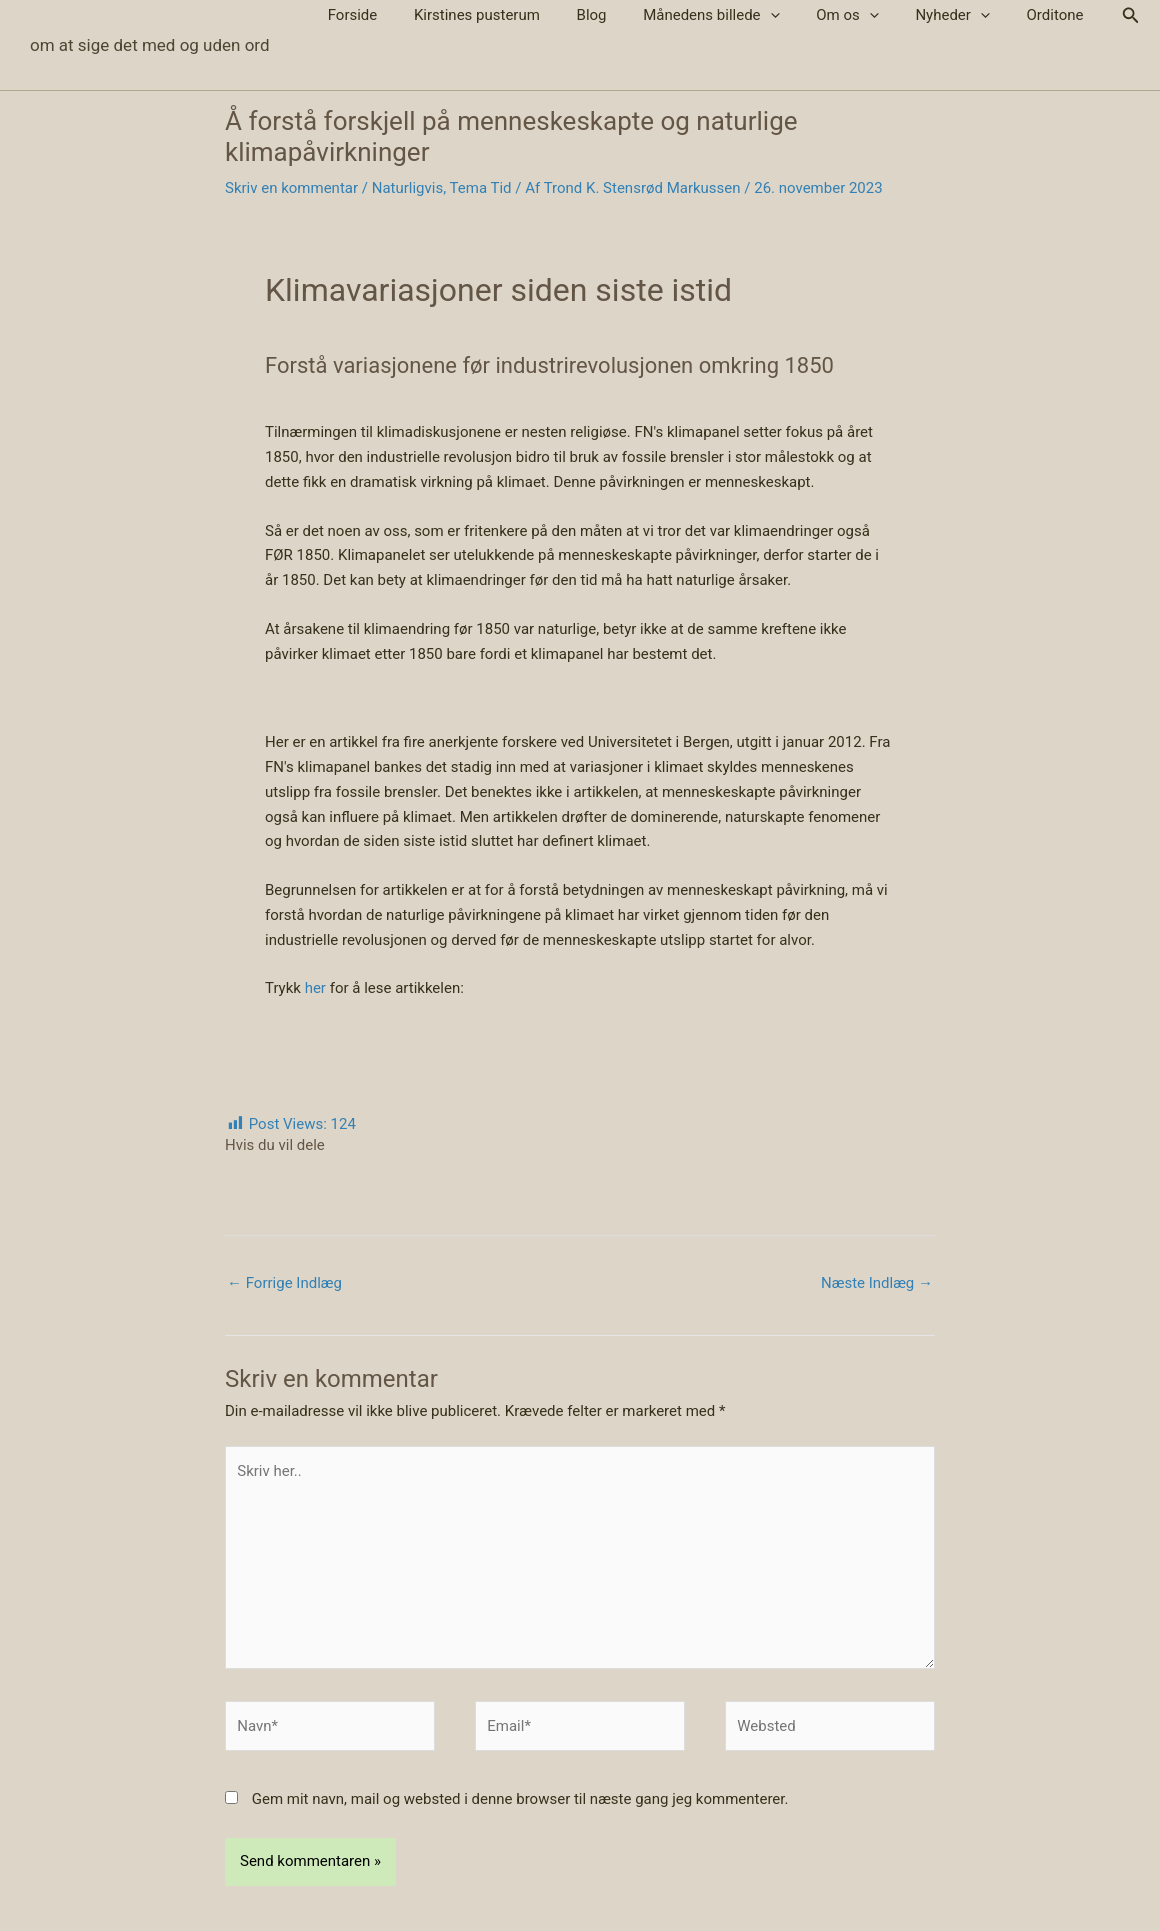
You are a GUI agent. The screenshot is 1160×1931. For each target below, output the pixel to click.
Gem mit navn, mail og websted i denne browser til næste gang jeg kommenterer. (520, 1799)
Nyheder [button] (962, 15)
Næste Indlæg (877, 1283)
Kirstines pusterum (514, 15)
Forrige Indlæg (284, 1283)
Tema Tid (481, 188)
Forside (396, 15)
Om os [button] (864, 15)
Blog (621, 15)
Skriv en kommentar (291, 188)
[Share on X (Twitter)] (270, 1171)
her (315, 988)
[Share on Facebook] (240, 1171)
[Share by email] (300, 1171)
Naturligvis (408, 188)
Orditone (1058, 15)
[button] (793, 15)
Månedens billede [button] (734, 15)
